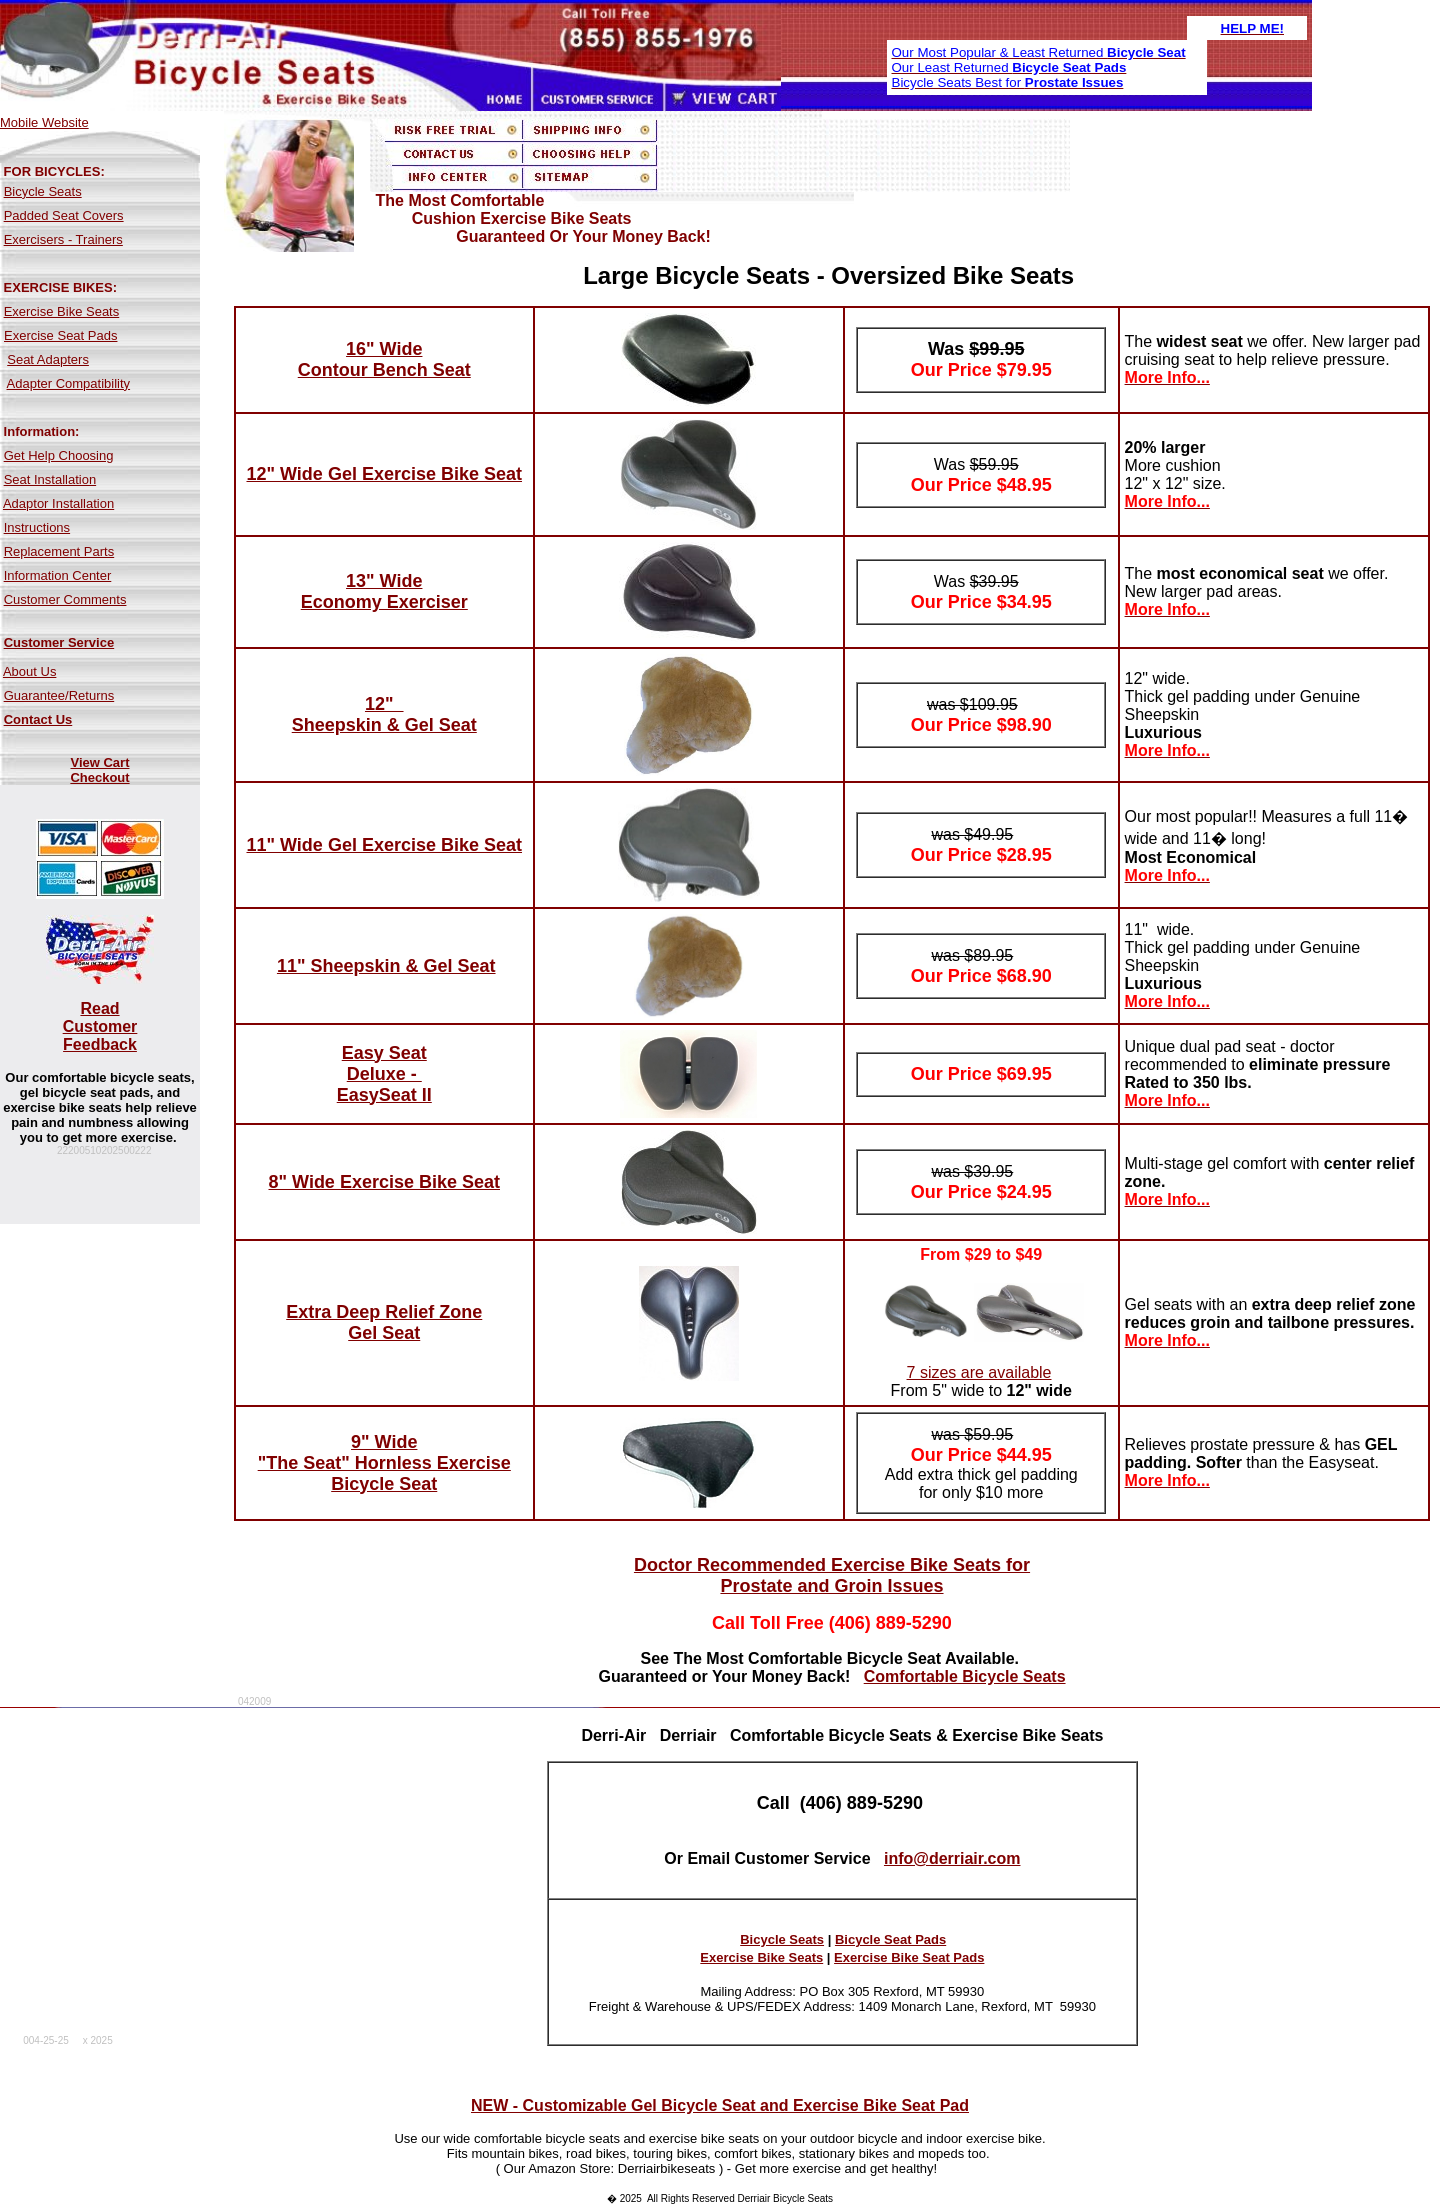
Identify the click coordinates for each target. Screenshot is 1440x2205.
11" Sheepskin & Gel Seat (386, 966)
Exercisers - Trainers (63, 239)
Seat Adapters (48, 359)
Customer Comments (65, 599)
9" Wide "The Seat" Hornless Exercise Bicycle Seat (384, 1463)
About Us (29, 671)
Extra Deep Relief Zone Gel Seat (384, 1322)
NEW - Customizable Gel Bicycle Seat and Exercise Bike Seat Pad (720, 2105)
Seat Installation (50, 479)
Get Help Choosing (59, 455)
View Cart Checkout (99, 770)
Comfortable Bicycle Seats (965, 1676)
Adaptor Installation (58, 503)
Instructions (37, 527)
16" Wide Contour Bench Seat (384, 359)
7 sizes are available (979, 1372)
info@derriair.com (952, 1858)
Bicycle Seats (43, 191)
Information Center (58, 575)
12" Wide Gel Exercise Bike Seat (384, 474)
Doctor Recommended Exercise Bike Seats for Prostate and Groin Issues (832, 1575)
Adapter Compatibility (69, 383)
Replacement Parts (59, 551)
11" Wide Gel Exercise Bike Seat (384, 845)
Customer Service (59, 642)
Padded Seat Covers (64, 215)
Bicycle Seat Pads (890, 1939)
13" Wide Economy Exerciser (384, 591)
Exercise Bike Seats (62, 311)
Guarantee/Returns (59, 695)
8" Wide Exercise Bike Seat (385, 1182)
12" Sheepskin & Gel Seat (384, 714)
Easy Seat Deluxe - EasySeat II (384, 1074)
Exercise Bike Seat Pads (909, 1957)
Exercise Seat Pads (60, 335)
